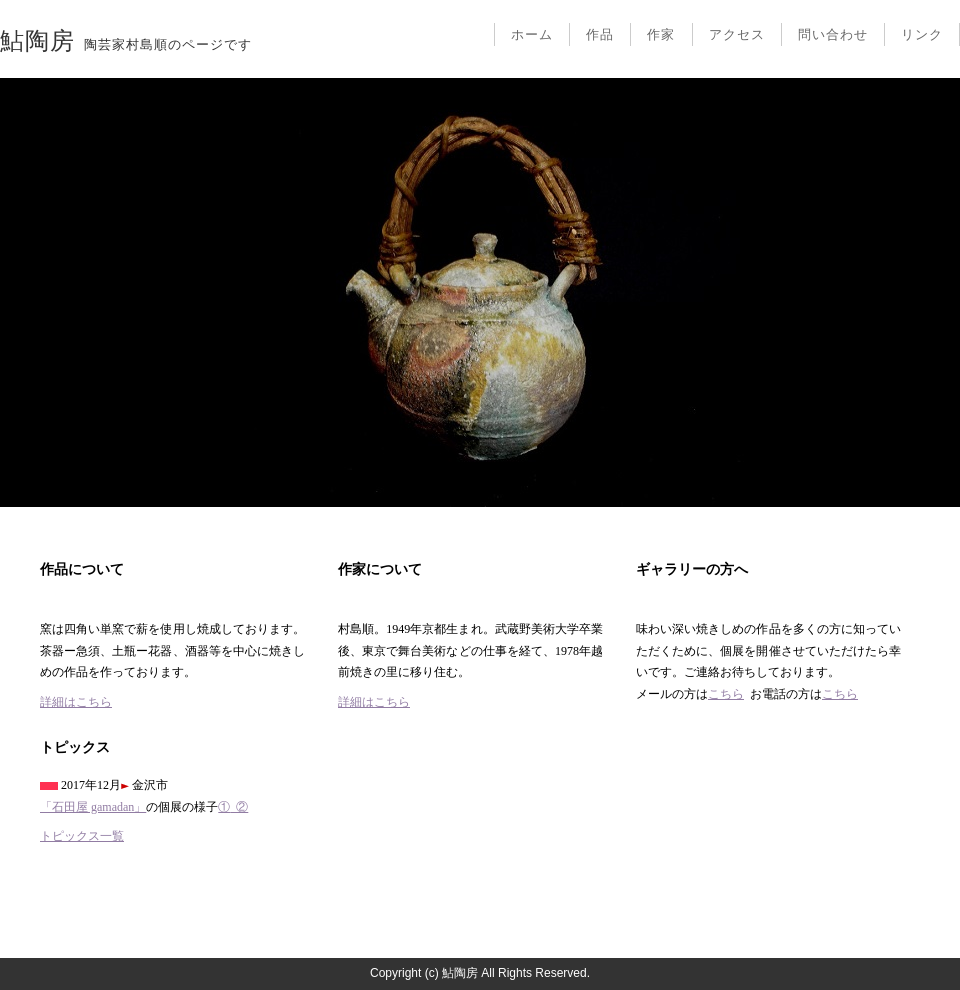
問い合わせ (833, 34)
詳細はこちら (76, 702)
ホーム (532, 34)
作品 (600, 34)
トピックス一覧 (82, 836)
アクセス (737, 34)
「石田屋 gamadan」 (93, 807)
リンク (922, 34)
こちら (726, 694)
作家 (661, 34)
